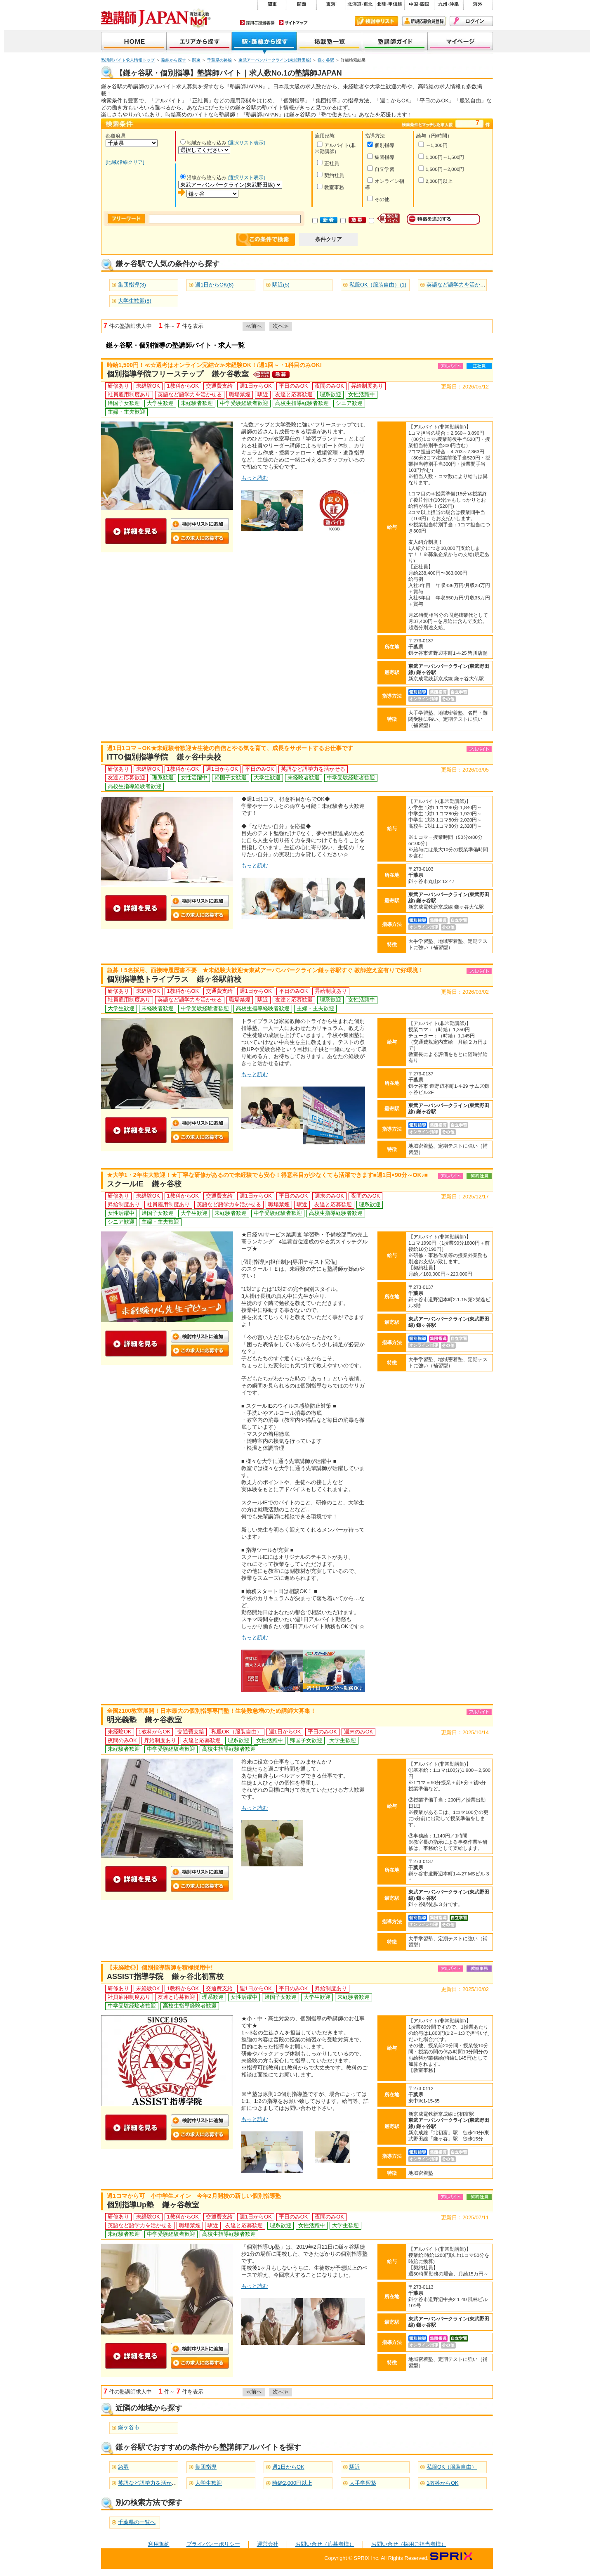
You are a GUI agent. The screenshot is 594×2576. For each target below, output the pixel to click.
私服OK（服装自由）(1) (377, 285)
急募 (123, 2467)
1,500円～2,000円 (441, 169)
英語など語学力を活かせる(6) (462, 285)
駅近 (354, 2467)
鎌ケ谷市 (128, 2427)
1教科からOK (443, 2483)
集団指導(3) (132, 285)
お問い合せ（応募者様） (324, 2544)
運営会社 (267, 2544)
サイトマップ (293, 22)
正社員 (327, 163)
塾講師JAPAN (134, 42)
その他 (378, 199)
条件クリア (328, 239)
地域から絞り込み (203, 142)
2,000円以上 (435, 181)
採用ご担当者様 (257, 22)
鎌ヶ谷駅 (326, 60)
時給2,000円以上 (292, 2483)
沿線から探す (264, 42)
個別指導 (380, 145)
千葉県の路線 (219, 60)
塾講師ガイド (395, 42)
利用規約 (159, 2544)
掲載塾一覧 (329, 42)
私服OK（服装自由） (452, 2467)
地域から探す (199, 42)
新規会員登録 (424, 21)
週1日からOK (288, 2467)
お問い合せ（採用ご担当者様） (408, 2544)
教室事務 (330, 187)
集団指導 (380, 157)
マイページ (460, 42)
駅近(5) (281, 285)
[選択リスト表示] (246, 142)
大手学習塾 (362, 2483)
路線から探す (173, 60)
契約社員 (330, 175)
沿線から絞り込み (203, 177)
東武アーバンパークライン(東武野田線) (274, 60)
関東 (196, 60)
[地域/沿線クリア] (125, 162)
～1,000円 (433, 145)
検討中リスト (376, 21)
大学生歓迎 (208, 2483)
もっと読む (254, 478)
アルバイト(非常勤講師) (335, 148)
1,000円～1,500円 (441, 157)
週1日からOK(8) (214, 285)
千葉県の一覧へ (137, 2522)
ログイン (471, 21)
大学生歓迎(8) (134, 301)
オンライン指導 (384, 184)
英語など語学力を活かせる (150, 2483)
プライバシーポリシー (213, 2544)
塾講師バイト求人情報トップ (128, 60)
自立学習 (380, 169)
